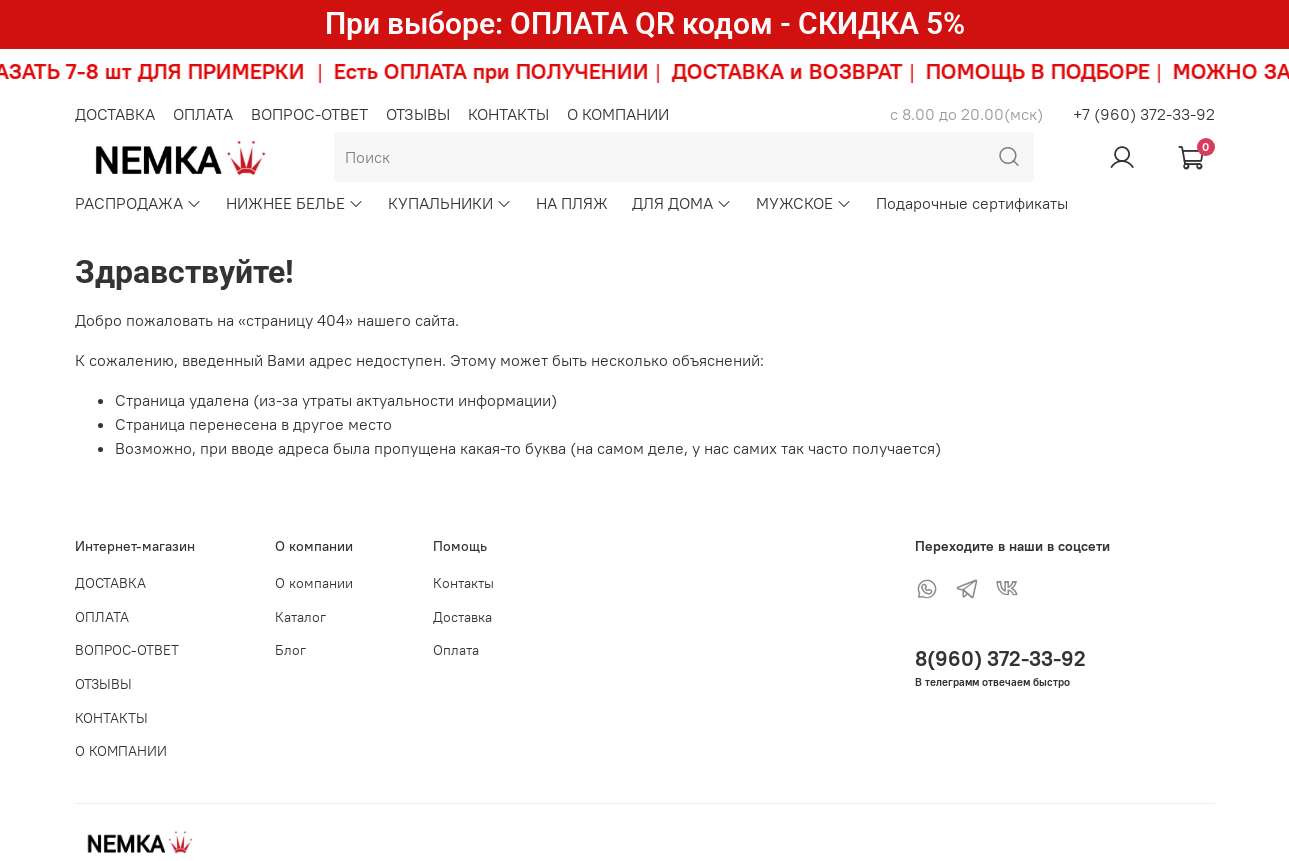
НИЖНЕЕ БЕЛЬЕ (295, 203)
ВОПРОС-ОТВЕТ (309, 114)
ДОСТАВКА (115, 114)
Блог (290, 650)
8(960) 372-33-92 (1000, 658)
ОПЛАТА (203, 114)
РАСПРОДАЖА (138, 203)
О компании (314, 583)
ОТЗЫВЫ (418, 114)
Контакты (463, 583)
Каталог (300, 617)
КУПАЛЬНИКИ (450, 203)
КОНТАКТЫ (508, 114)
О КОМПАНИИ (618, 114)
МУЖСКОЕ (804, 203)
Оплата (456, 650)
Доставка (462, 617)
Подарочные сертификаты (972, 203)
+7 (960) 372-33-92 (1144, 114)
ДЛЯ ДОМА (682, 203)
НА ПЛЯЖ (572, 203)
